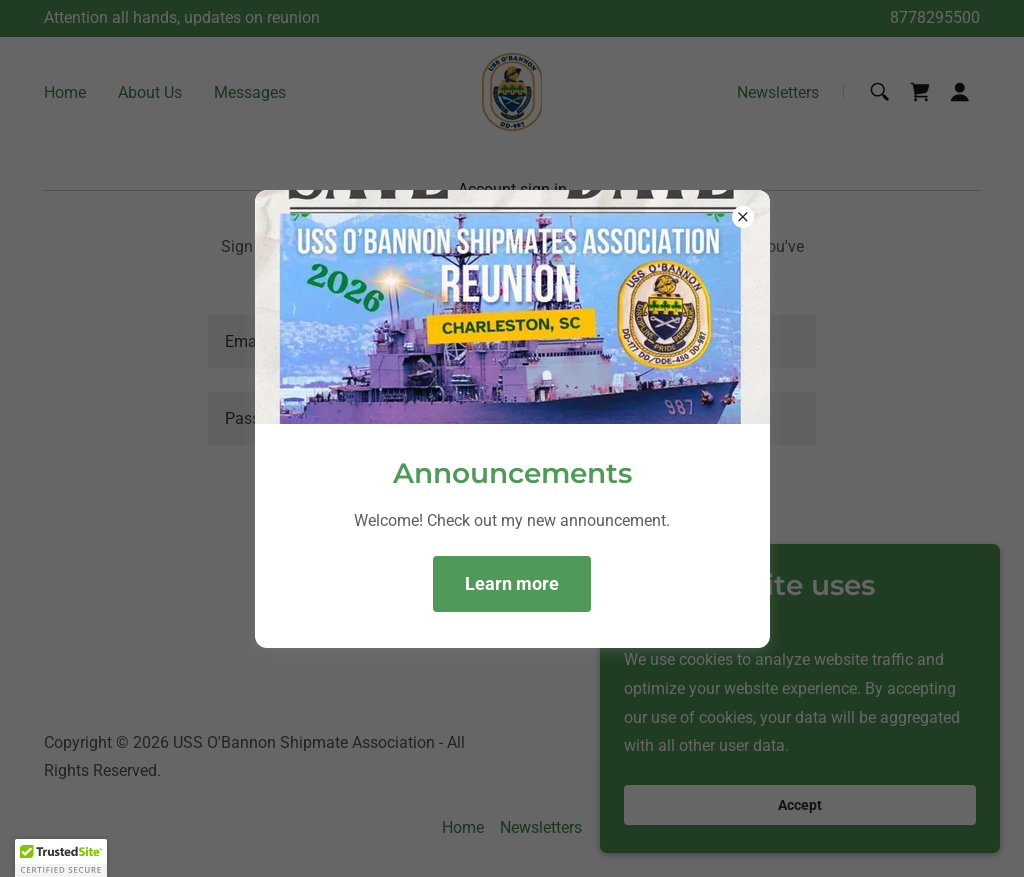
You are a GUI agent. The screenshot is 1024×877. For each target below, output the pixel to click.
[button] (61, 858)
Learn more (512, 583)
